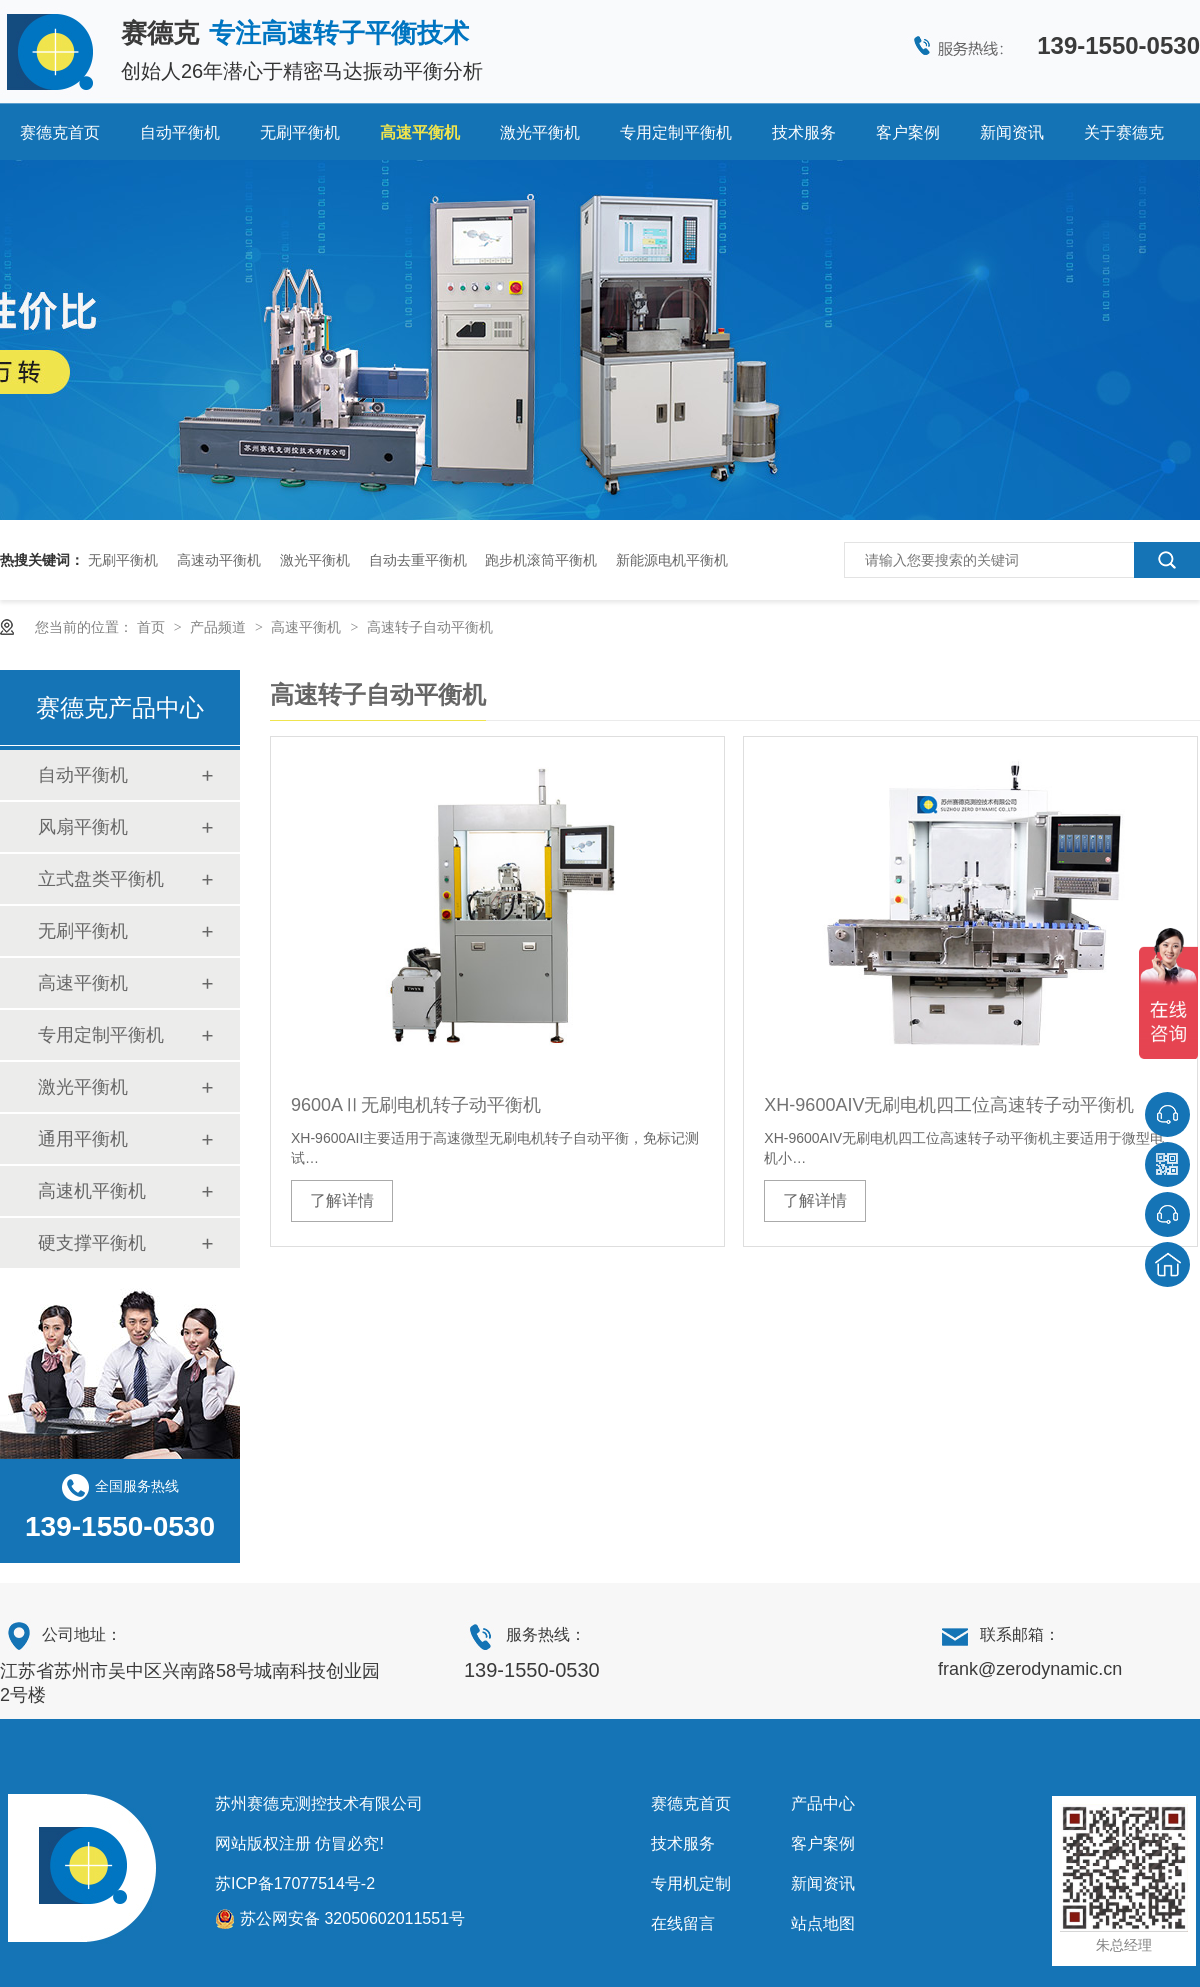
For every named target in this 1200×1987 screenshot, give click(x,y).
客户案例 (908, 132)
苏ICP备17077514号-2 (295, 1883)
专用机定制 (691, 1883)
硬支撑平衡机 (92, 1243)
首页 (153, 627)
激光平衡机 (540, 132)
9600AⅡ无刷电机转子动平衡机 (416, 1105)
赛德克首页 (60, 132)
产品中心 (823, 1803)
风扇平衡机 (83, 827)
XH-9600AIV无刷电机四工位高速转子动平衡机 (949, 1105)
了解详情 (342, 1200)
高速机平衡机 (92, 1191)
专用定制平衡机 (676, 132)
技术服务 (804, 132)
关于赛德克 (1124, 132)
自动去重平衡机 (418, 560)
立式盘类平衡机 (101, 879)
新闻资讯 (1012, 132)
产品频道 (220, 627)
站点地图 (823, 1923)
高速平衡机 (420, 132)
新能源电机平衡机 (672, 560)
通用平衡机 (83, 1139)
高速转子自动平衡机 (430, 627)
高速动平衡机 (219, 560)
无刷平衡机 (300, 132)
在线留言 (683, 1923)
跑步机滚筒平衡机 (541, 560)
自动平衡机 (180, 132)
